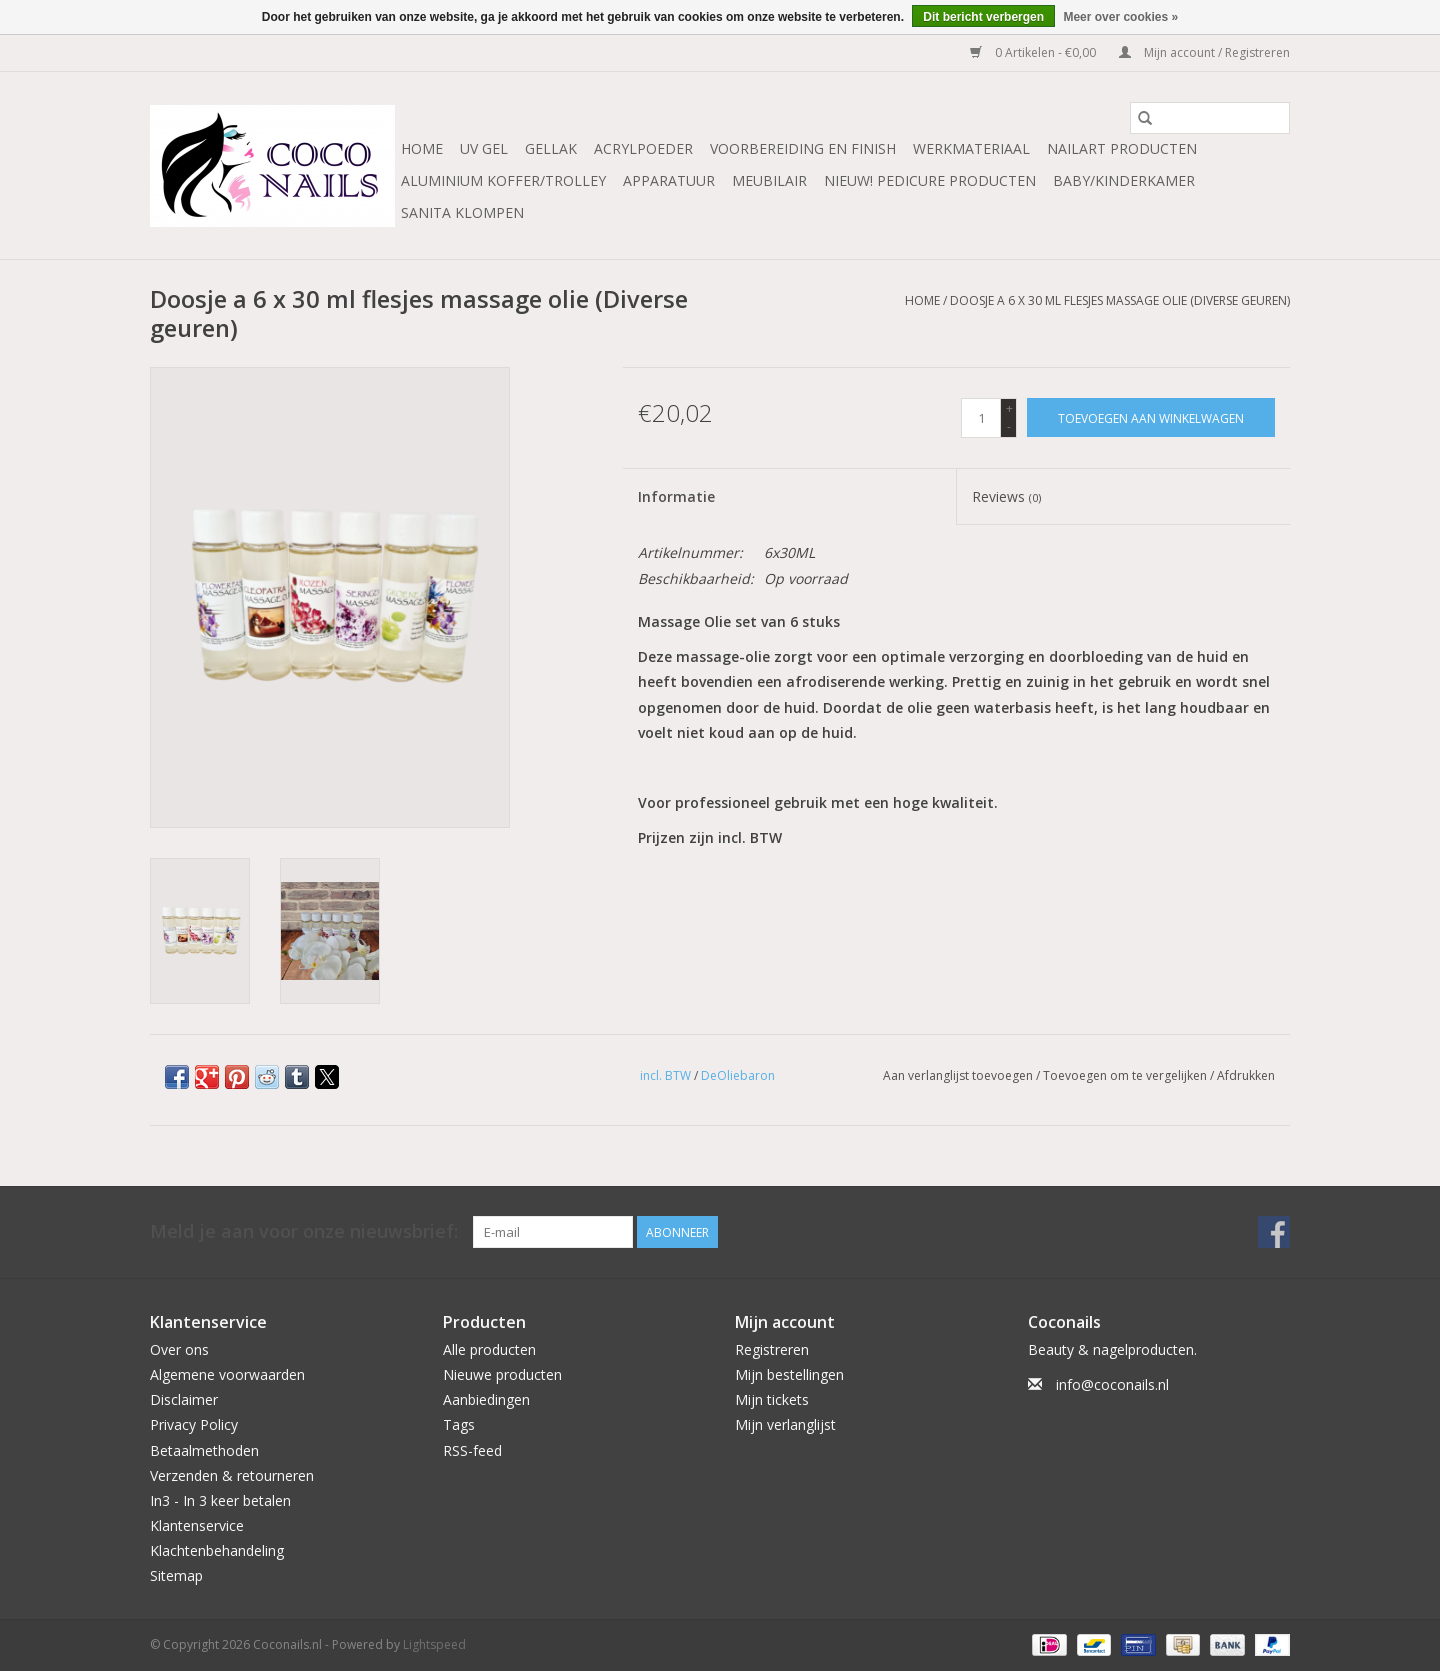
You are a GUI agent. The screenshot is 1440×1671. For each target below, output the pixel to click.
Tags (459, 1424)
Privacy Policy (194, 1424)
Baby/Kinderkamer (1124, 180)
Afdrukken (1246, 1075)
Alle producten (489, 1349)
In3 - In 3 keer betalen (220, 1500)
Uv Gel (484, 148)
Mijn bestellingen (789, 1374)
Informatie (676, 496)
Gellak (551, 148)
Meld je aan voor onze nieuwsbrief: (304, 1231)
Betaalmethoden (204, 1450)
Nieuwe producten (502, 1374)
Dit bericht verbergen (983, 17)
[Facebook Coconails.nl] (1274, 1232)
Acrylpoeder (643, 148)
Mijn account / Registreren (1204, 52)
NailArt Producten (1122, 148)
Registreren (772, 1349)
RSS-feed (472, 1450)
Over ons (179, 1349)
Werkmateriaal (971, 148)
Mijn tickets (772, 1399)
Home (422, 148)
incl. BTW (665, 1075)
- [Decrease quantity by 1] (1009, 426)
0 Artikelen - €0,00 (1034, 52)
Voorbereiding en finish (803, 148)
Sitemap (176, 1575)
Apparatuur (669, 180)
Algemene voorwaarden (227, 1374)
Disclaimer (184, 1399)
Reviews (1006, 496)
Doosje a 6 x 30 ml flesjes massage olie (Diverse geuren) (1120, 300)
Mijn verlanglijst (785, 1424)
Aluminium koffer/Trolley (503, 180)
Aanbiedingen (486, 1399)
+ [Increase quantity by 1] (1009, 408)
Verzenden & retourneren (232, 1475)
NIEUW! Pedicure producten (930, 180)
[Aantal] (981, 418)
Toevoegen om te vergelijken (1126, 1075)
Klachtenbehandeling (217, 1550)
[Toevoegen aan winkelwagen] (1151, 417)
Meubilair (769, 180)
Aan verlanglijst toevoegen (959, 1075)
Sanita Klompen (462, 212)
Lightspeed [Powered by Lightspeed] (434, 1644)
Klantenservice (197, 1525)
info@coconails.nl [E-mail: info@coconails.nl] (1112, 1384)
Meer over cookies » (1120, 17)
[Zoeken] (1210, 118)
